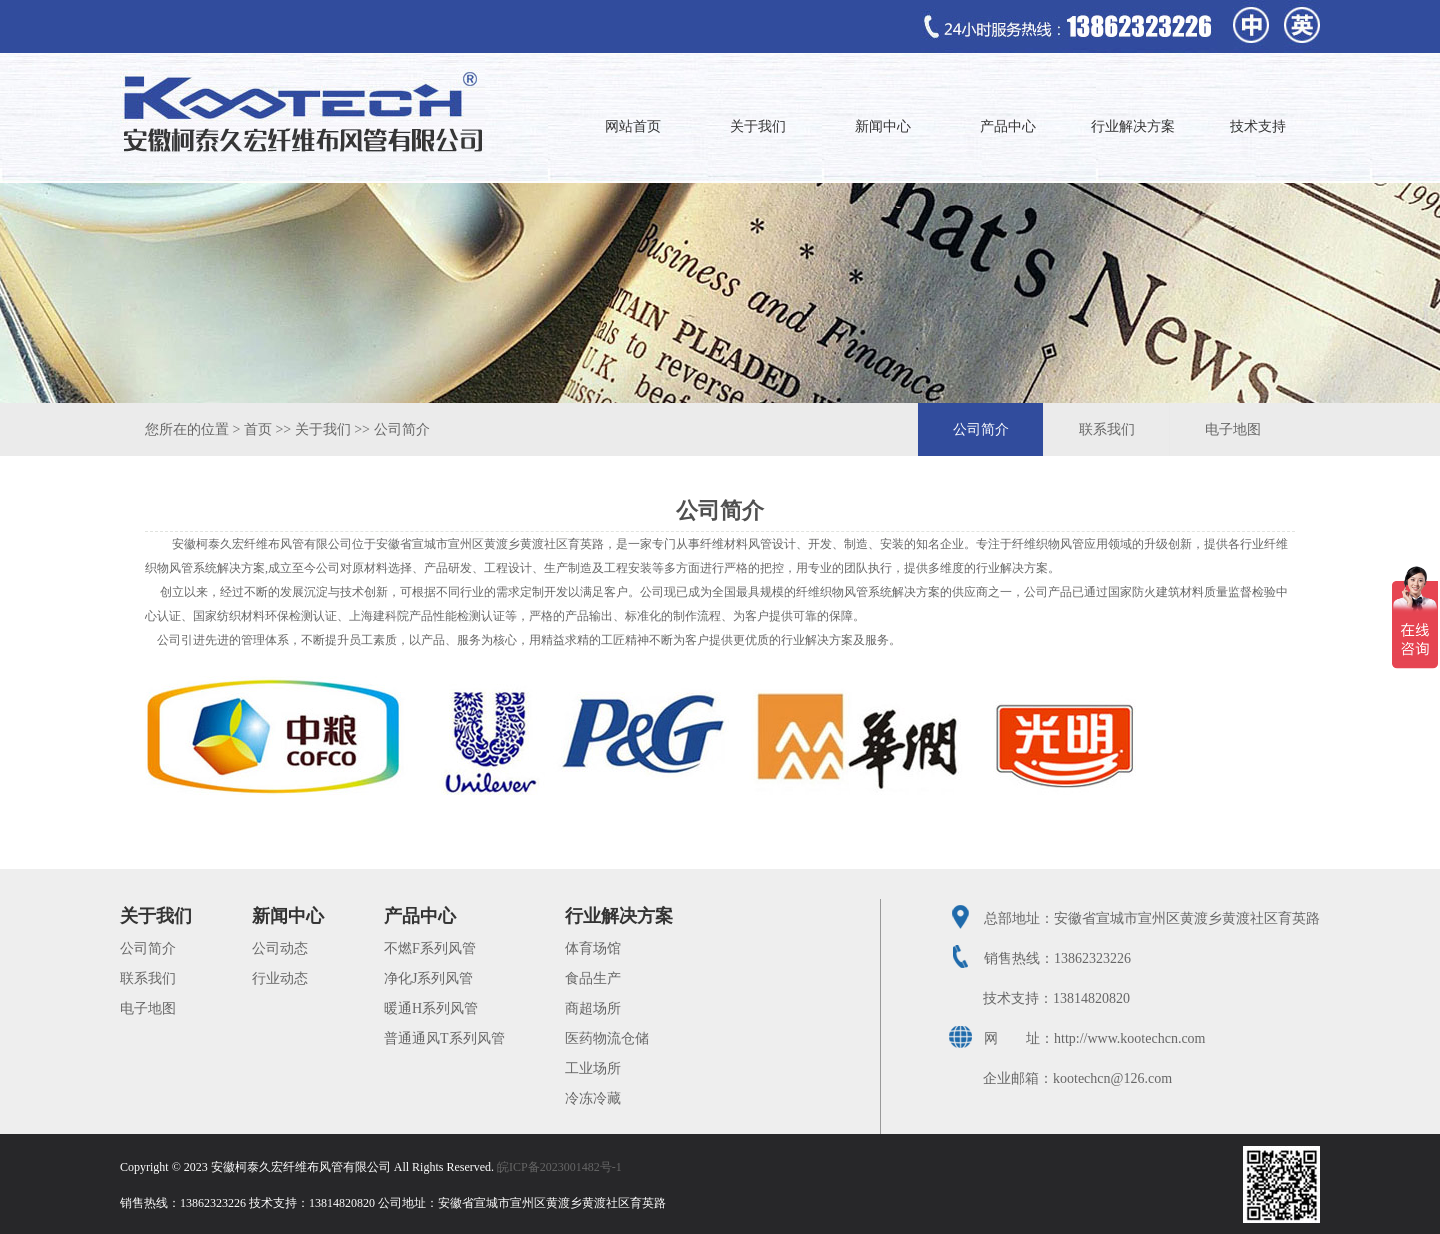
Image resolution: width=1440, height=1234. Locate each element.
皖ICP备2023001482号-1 (559, 1167)
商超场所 (593, 1008)
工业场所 (593, 1068)
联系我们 (1107, 429)
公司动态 (280, 948)
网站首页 (633, 126)
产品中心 (1008, 126)
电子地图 (1233, 429)
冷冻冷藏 (593, 1098)
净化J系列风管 (428, 978)
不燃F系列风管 (430, 948)
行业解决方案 (1133, 126)
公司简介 (402, 429)
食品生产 (593, 978)
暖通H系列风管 (431, 1008)
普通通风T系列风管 (444, 1038)
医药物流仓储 (607, 1038)
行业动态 (280, 978)
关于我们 (758, 126)
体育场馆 (593, 948)
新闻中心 (883, 126)
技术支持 (1258, 126)
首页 (258, 429)
